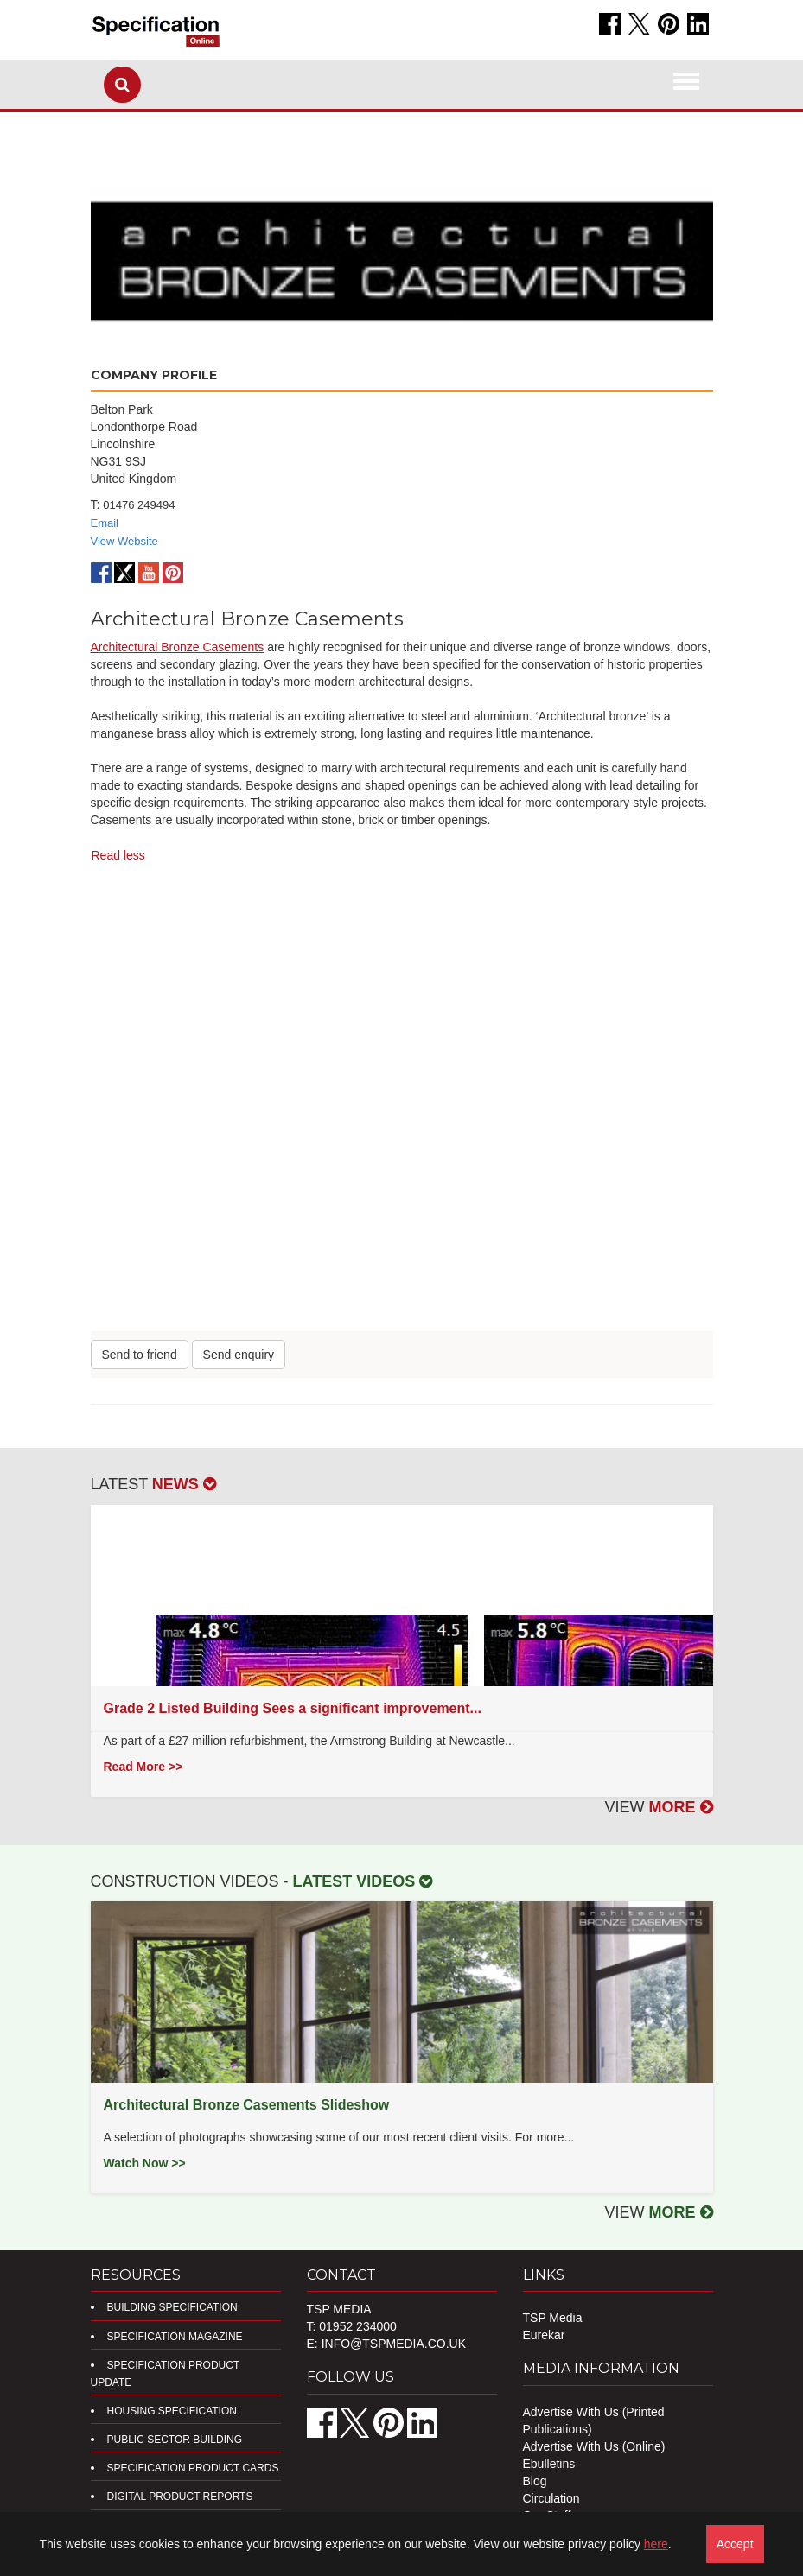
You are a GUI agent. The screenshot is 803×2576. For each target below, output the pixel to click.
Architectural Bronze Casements (177, 647)
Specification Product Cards (193, 2468)
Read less (118, 855)
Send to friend (139, 1354)
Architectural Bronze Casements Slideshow (247, 2104)
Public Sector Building (174, 2439)
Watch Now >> (145, 2163)
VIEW (658, 1807)
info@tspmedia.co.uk (394, 2344)
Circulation (551, 2498)
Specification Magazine (175, 2337)
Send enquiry (239, 1354)
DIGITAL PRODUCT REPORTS (180, 2496)
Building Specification (172, 2307)
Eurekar (544, 2335)
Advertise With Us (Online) (594, 2446)
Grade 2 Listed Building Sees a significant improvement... (292, 1708)
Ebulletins (549, 2464)
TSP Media (553, 2318)
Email (105, 523)
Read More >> (143, 1766)
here (656, 2544)
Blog (535, 2481)
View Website (124, 541)
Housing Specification (172, 2411)
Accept (735, 2544)
